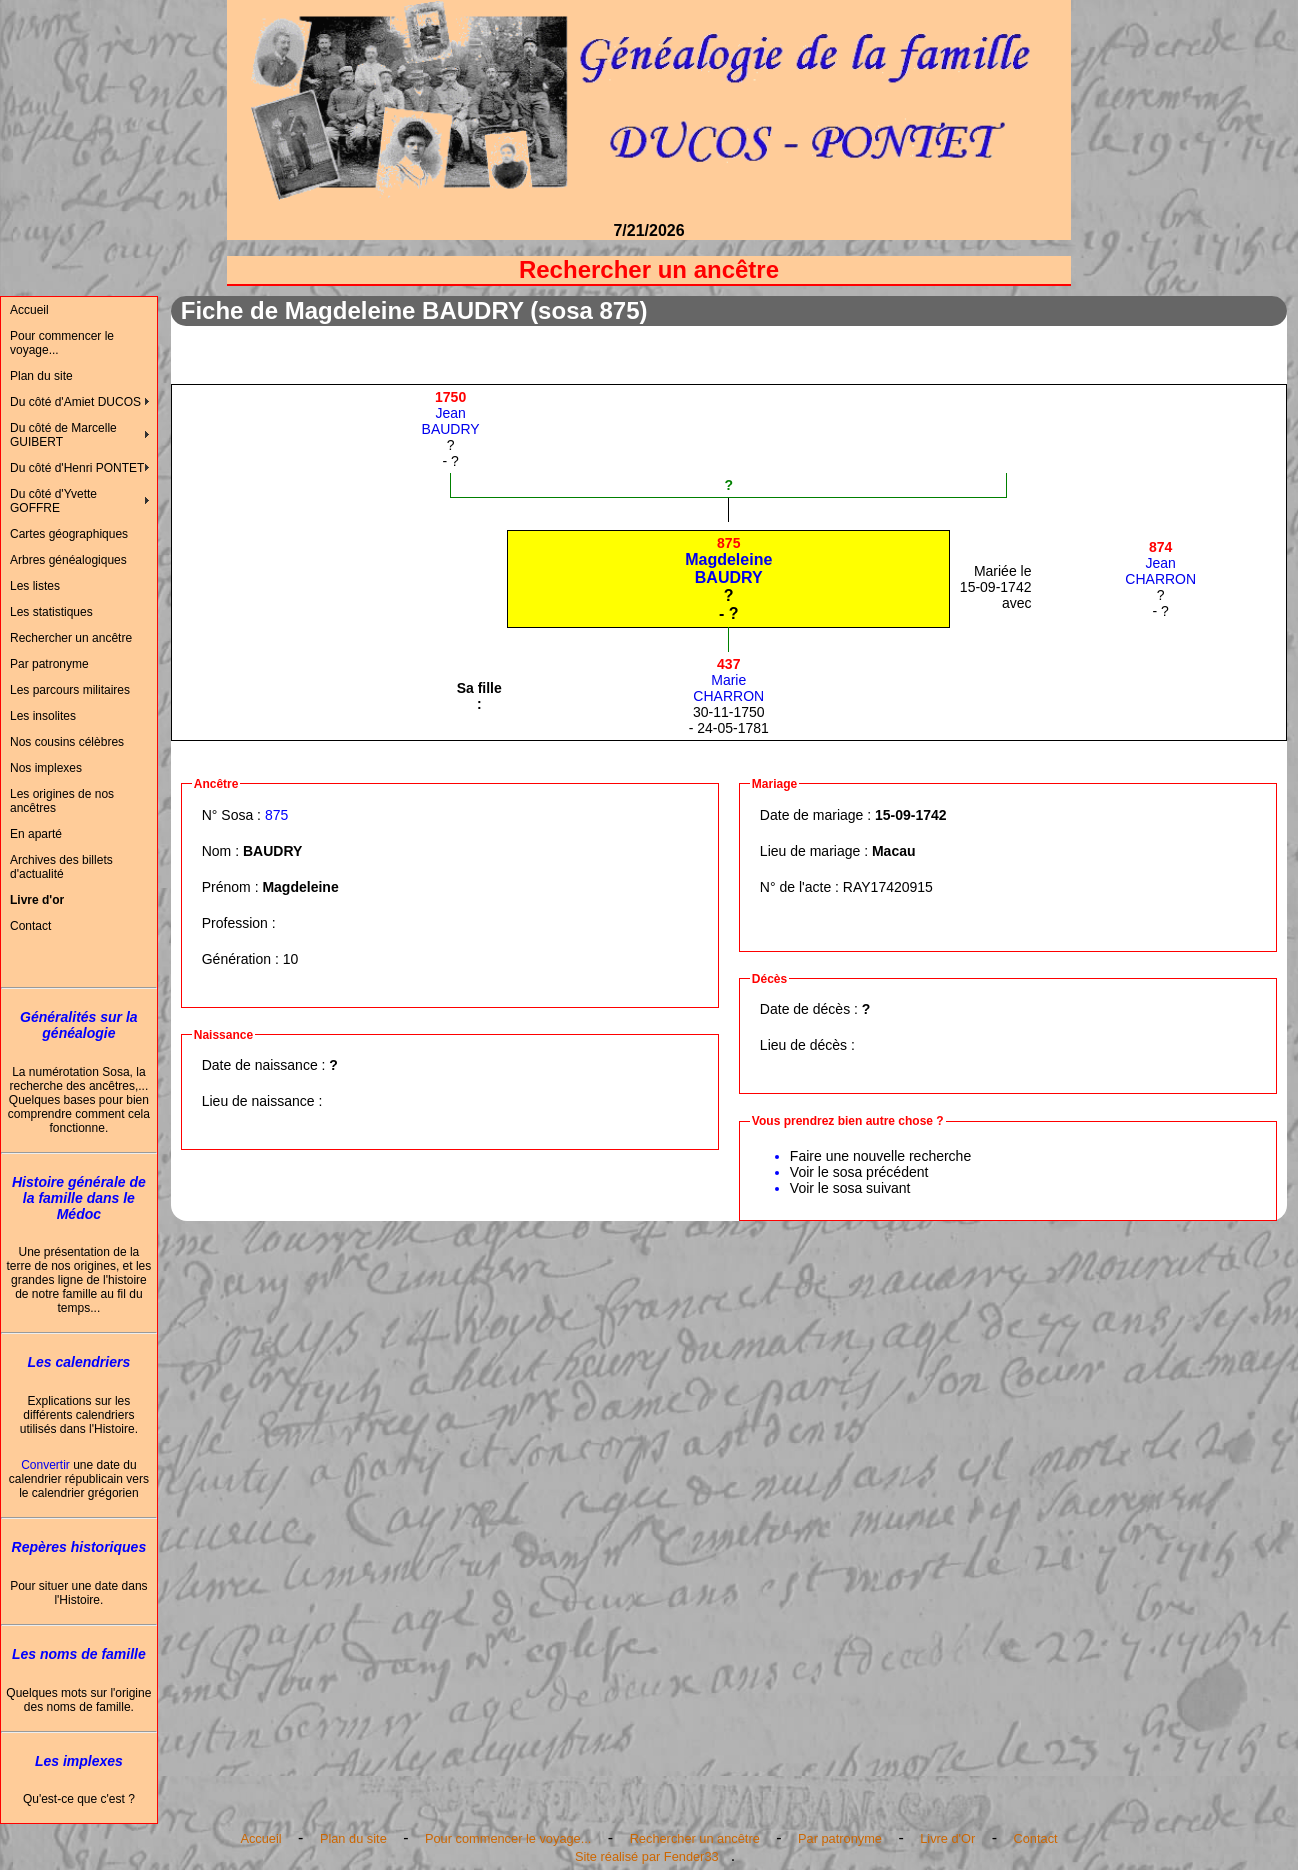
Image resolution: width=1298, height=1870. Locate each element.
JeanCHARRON (1160, 563)
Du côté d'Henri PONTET (77, 468)
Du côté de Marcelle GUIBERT (63, 435)
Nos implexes (46, 768)
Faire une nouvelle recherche (880, 1156)
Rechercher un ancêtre (71, 638)
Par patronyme (49, 664)
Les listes (35, 586)
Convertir (45, 1465)
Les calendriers (79, 1362)
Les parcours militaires (70, 690)
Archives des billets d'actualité (61, 867)
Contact (30, 926)
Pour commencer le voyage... (62, 343)
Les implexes (79, 1761)
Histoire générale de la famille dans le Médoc (79, 1198)
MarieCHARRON (728, 680)
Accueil (29, 310)
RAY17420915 (888, 887)
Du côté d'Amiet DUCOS (75, 402)
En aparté (36, 834)
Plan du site (41, 376)
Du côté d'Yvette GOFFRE (53, 501)
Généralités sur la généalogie (79, 1025)
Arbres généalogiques (68, 560)
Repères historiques (79, 1547)
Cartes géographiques (69, 534)
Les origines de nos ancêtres (62, 801)
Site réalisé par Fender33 (647, 1856)
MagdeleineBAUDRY (728, 560)
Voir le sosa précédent (859, 1172)
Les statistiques (51, 612)
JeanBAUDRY (451, 413)
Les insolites (43, 716)
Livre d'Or (947, 1838)
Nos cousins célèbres (67, 742)
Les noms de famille (79, 1654)
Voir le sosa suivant (850, 1188)
